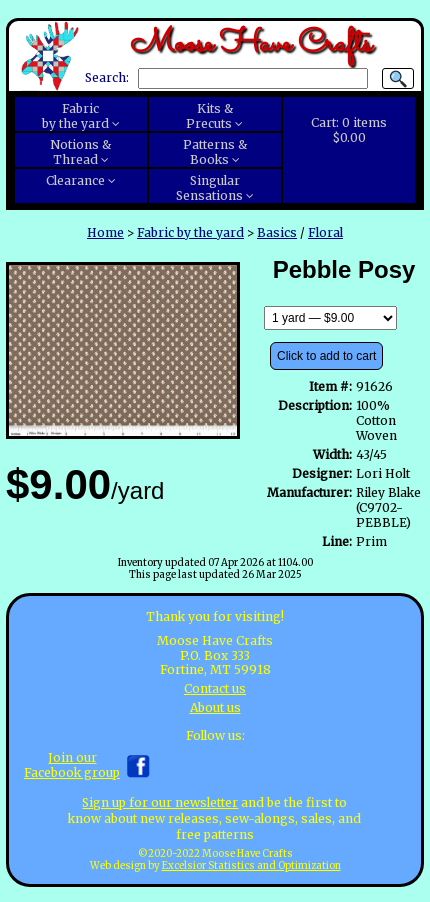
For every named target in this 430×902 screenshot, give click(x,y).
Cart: (349, 130)
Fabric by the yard (190, 232)
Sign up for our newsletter (160, 802)
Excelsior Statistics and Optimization (251, 866)
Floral (325, 232)
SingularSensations (209, 188)
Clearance (75, 180)
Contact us (215, 688)
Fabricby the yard (75, 116)
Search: (107, 78)
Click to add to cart (326, 356)
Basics (277, 232)
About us (215, 707)
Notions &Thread (80, 152)
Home (105, 232)
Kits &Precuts (209, 116)
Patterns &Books (215, 152)
